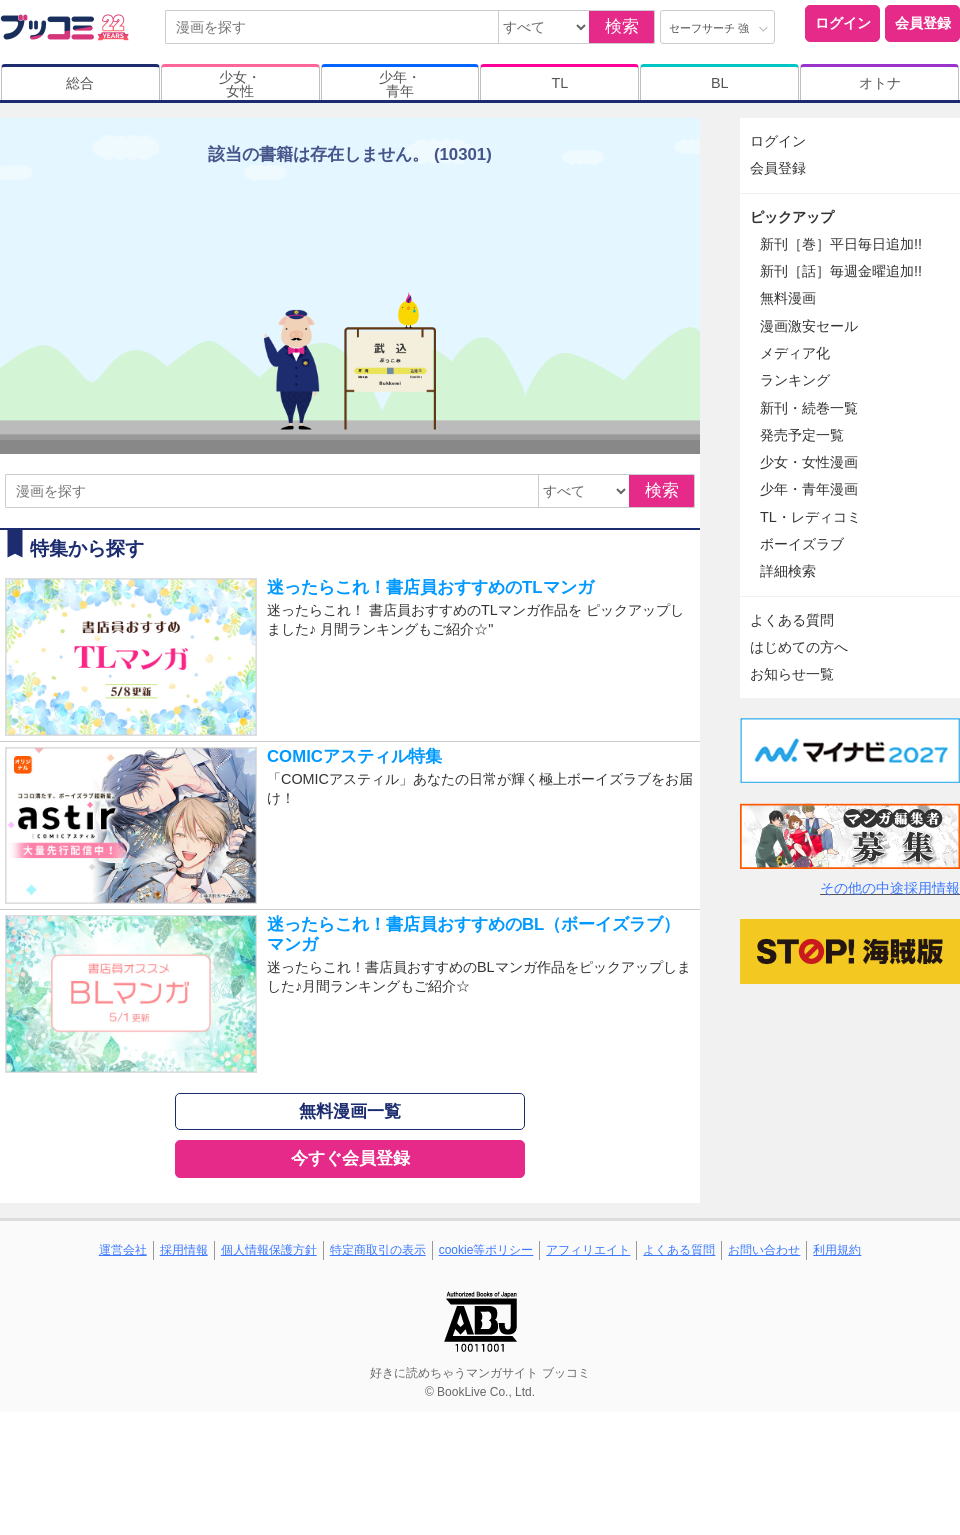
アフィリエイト (588, 1250)
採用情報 (184, 1250)
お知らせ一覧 (792, 674)
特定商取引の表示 (378, 1250)
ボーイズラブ (802, 544)
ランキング (795, 380)
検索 (622, 26)
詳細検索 (788, 571)
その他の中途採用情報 (890, 888)
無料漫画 (788, 298)
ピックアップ (792, 217)
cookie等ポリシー (486, 1250)
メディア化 (795, 353)
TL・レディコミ (810, 517)
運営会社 (123, 1250)
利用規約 (837, 1250)
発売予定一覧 (802, 435)
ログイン (843, 23)
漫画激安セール (809, 326)
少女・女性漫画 (809, 462)
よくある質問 (792, 620)
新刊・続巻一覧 (809, 408)
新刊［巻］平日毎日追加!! (841, 244)
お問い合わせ (764, 1250)
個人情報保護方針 (269, 1250)
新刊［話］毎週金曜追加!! (841, 271)
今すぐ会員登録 (350, 1158)
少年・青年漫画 (809, 489)
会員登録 (923, 23)
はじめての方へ (799, 647)
